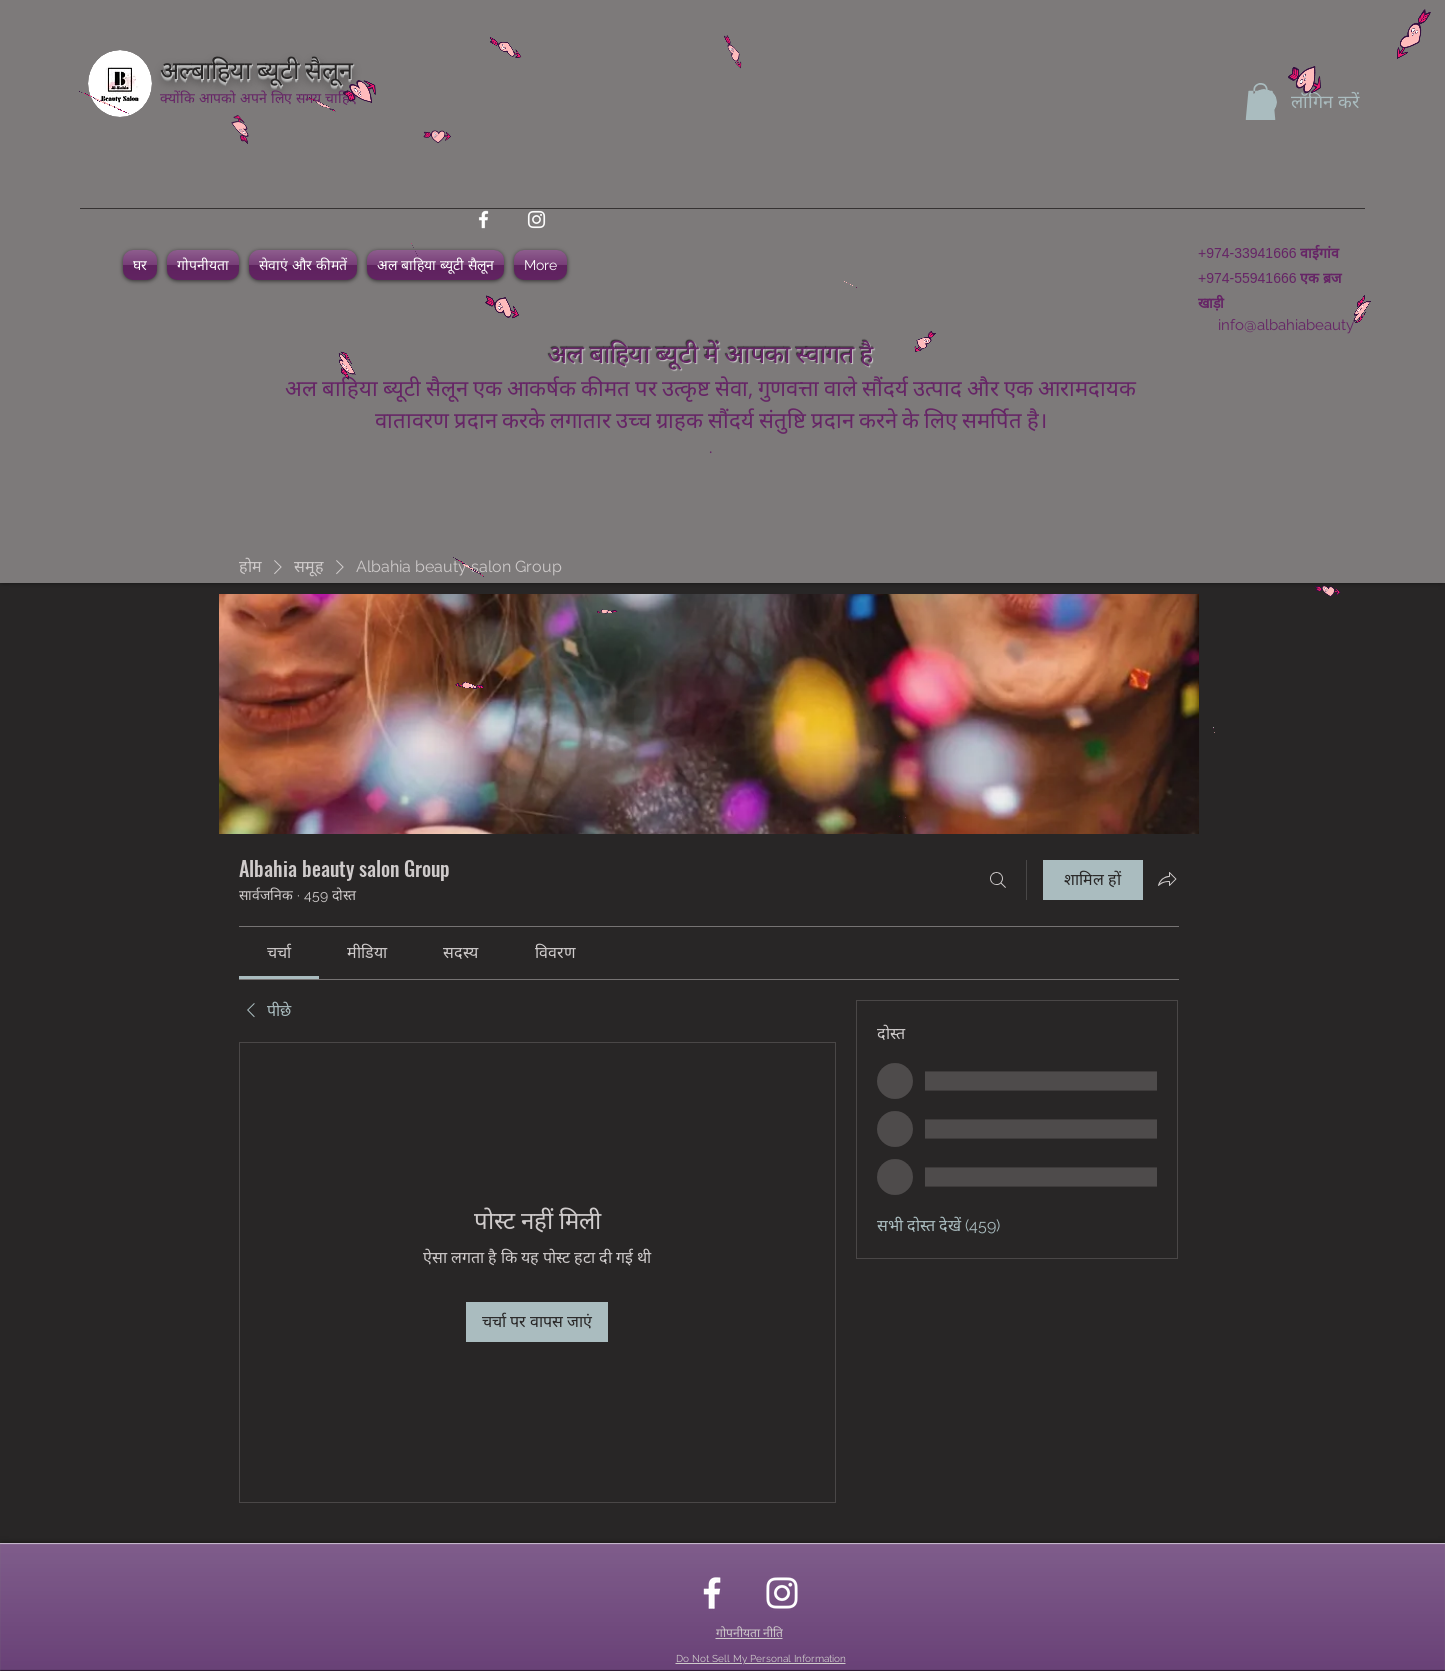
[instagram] (536, 219)
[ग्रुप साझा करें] (1167, 879)
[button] (1260, 101)
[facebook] (483, 219)
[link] (279, 952)
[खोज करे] (998, 880)
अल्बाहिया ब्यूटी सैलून (256, 67)
